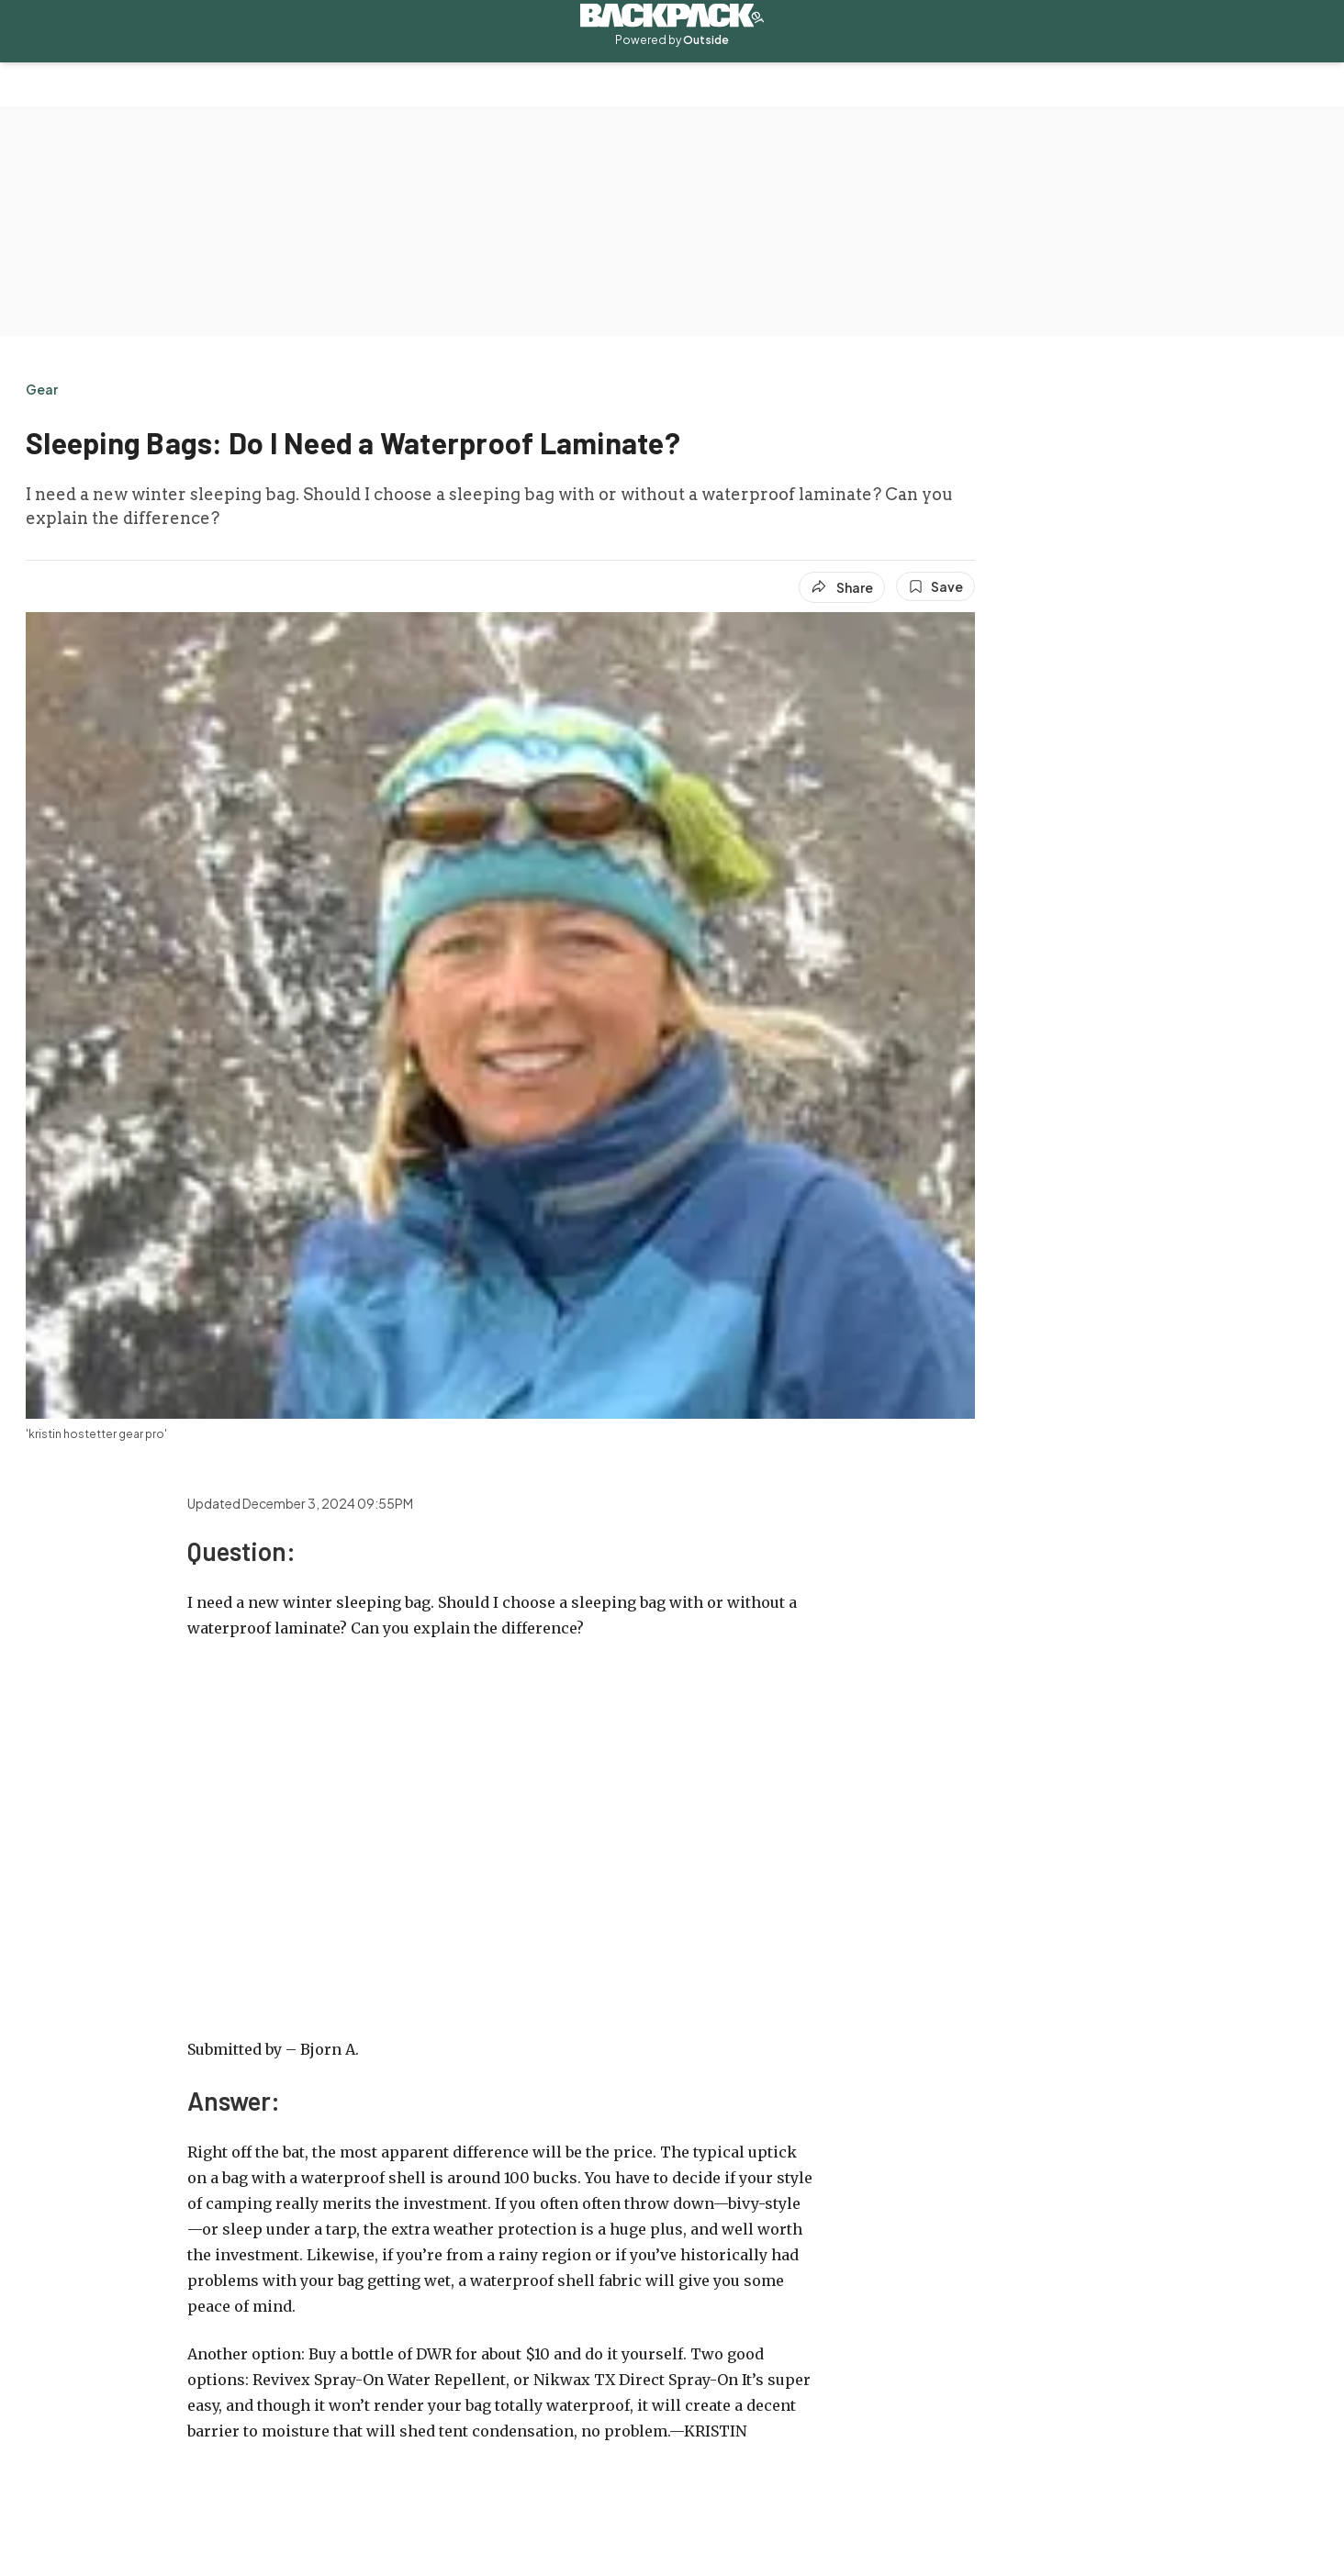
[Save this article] (935, 586)
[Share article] (842, 587)
